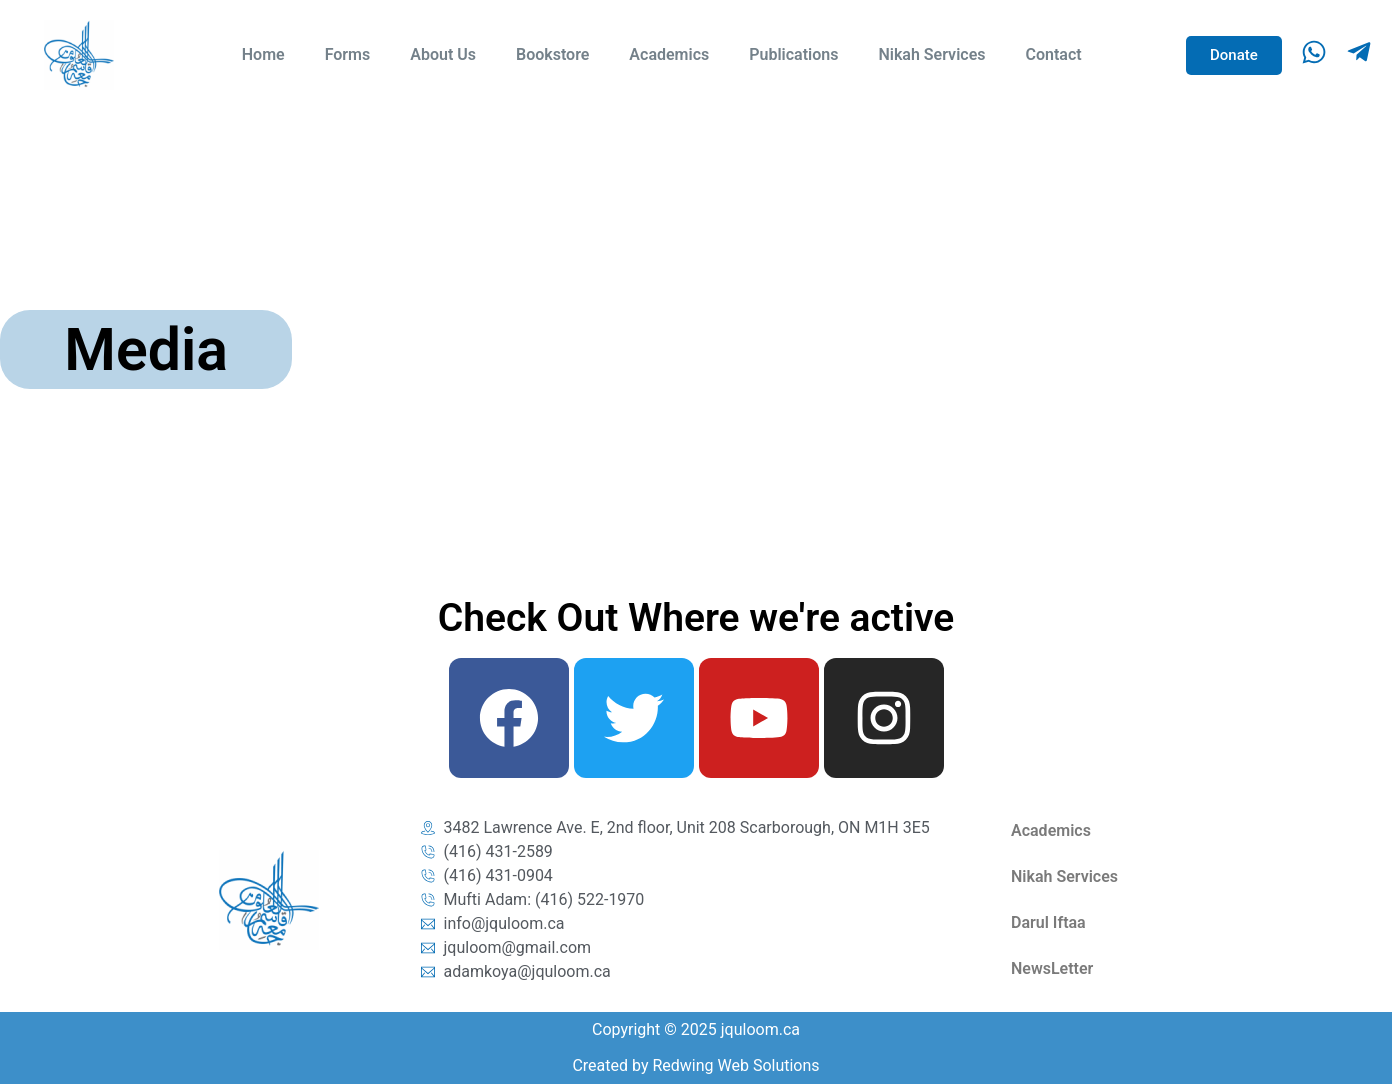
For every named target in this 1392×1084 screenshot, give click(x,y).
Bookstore (552, 54)
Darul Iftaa (1048, 922)
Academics (669, 54)
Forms (348, 54)
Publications (793, 54)
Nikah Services (931, 54)
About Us (443, 54)
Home (263, 54)
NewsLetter (1052, 968)
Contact (1053, 54)
